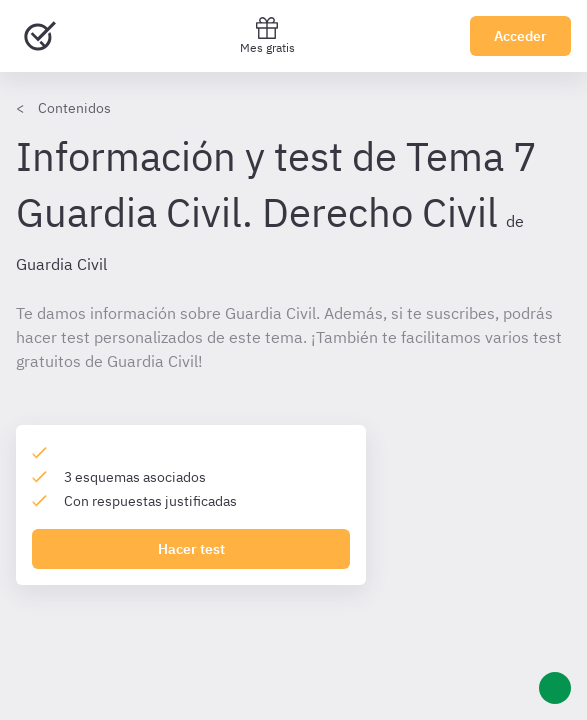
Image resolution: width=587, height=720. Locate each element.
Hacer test (191, 549)
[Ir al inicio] (40, 36)
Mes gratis (267, 35)
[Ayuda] (555, 688)
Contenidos (74, 108)
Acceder (520, 36)
